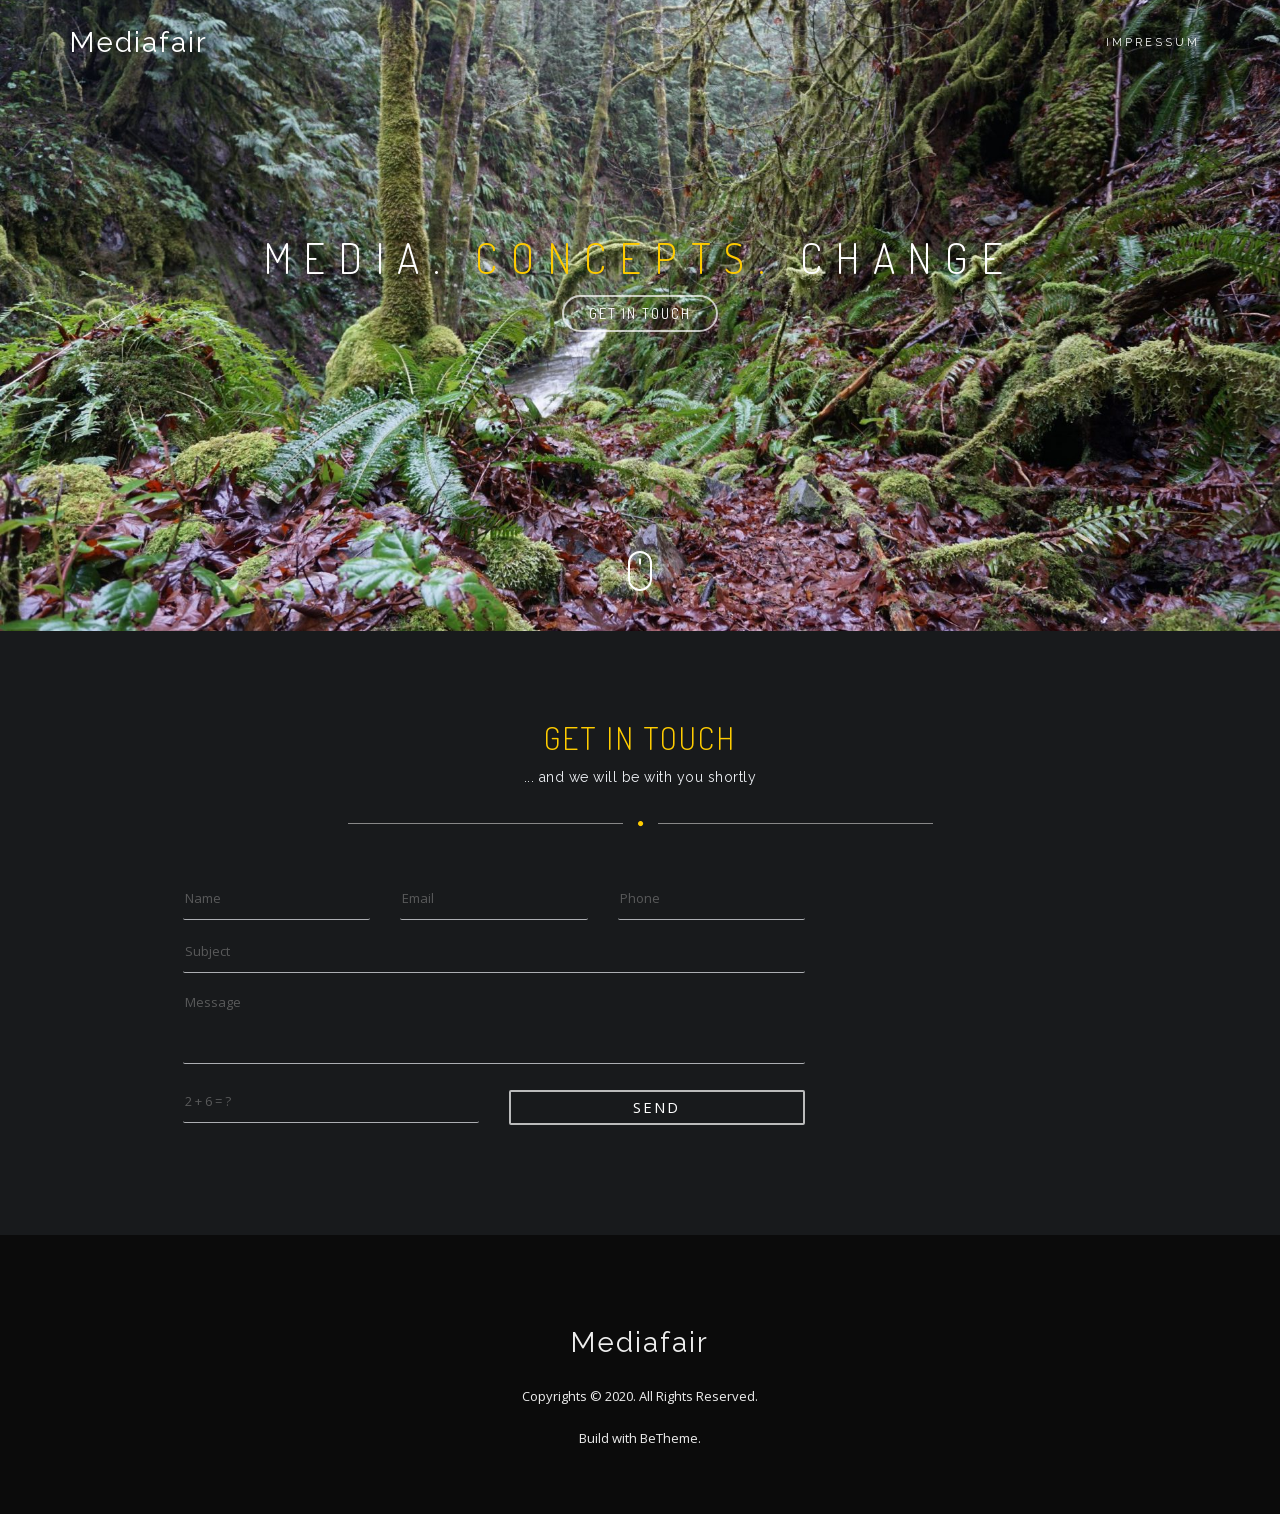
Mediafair (139, 42)
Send (656, 1107)
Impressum (1153, 42)
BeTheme (669, 1438)
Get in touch (640, 313)
